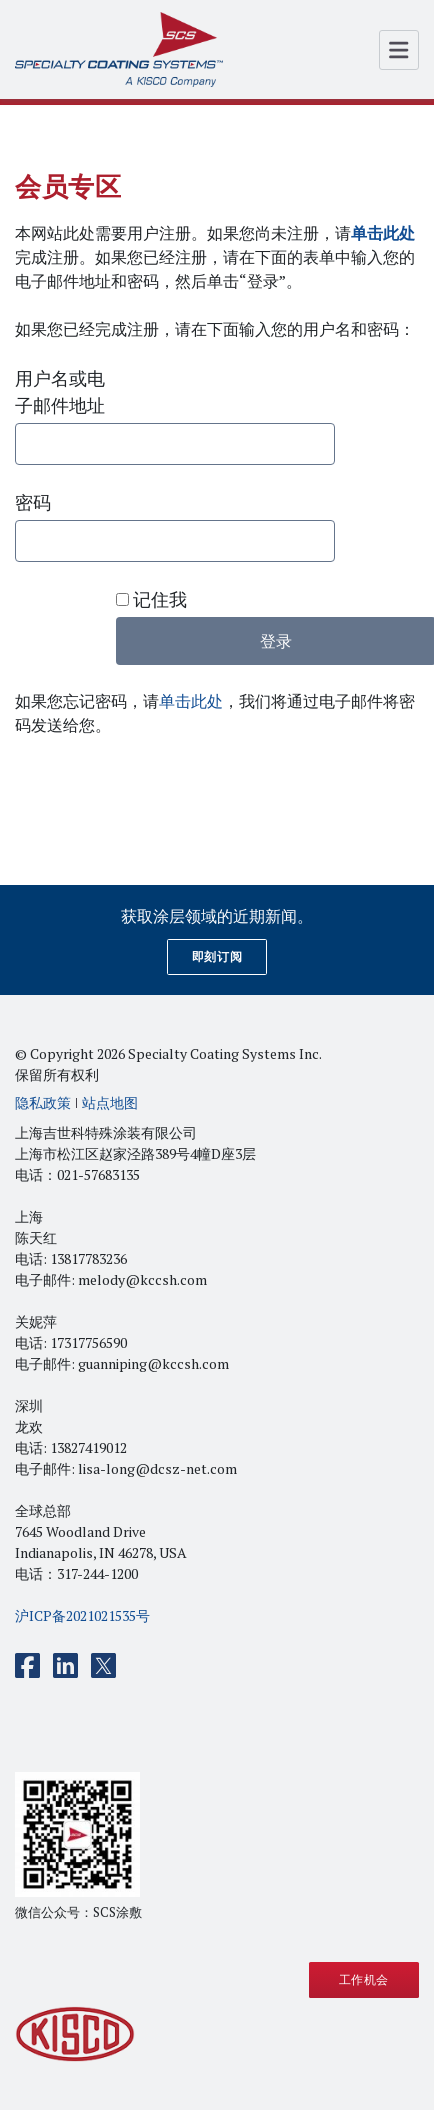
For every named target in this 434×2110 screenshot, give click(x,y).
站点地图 (110, 1103)
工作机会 (364, 1979)
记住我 (151, 599)
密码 (33, 502)
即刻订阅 (217, 956)
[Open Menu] (399, 50)
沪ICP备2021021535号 (82, 1615)
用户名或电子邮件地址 (60, 391)
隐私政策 (43, 1103)
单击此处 (191, 701)
